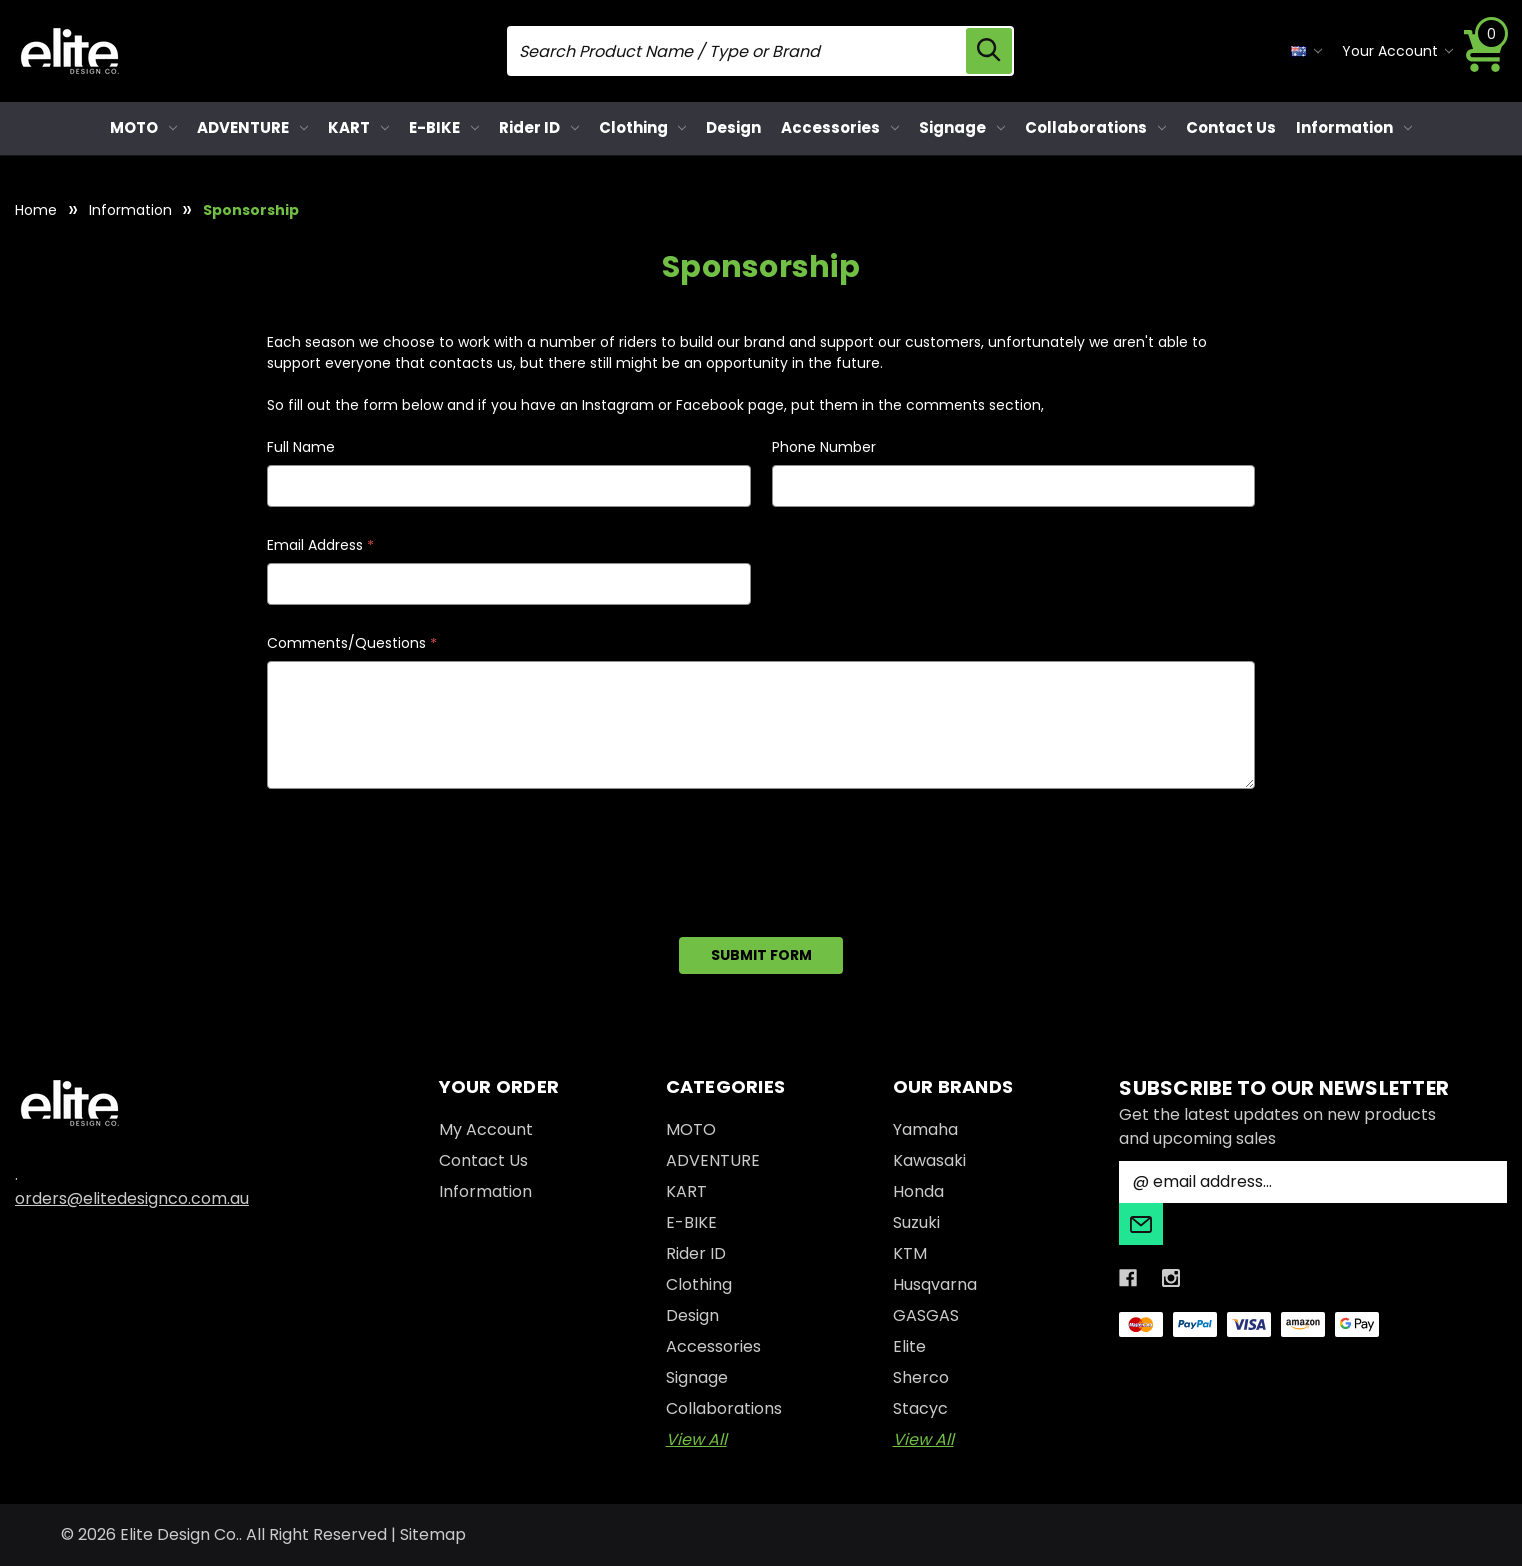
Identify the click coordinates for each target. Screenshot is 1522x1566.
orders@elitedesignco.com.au (132, 1198)
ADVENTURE (252, 127)
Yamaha (925, 1129)
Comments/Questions (352, 643)
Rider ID (539, 127)
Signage (962, 127)
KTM (910, 1253)
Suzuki (916, 1222)
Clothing (643, 127)
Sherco (921, 1377)
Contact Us (1231, 127)
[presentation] (419, 856)
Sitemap (433, 1534)
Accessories (840, 127)
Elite (909, 1346)
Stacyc (920, 1408)
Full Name (301, 447)
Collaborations (1095, 127)
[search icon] (989, 51)
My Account (486, 1129)
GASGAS (926, 1315)
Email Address (320, 545)
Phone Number (824, 447)
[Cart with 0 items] (1485, 51)
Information (1354, 127)
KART (358, 127)
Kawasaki (929, 1160)
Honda (918, 1191)
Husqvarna (935, 1284)
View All (696, 1439)
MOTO (143, 127)
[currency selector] (1306, 51)
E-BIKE (444, 127)
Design (733, 127)
